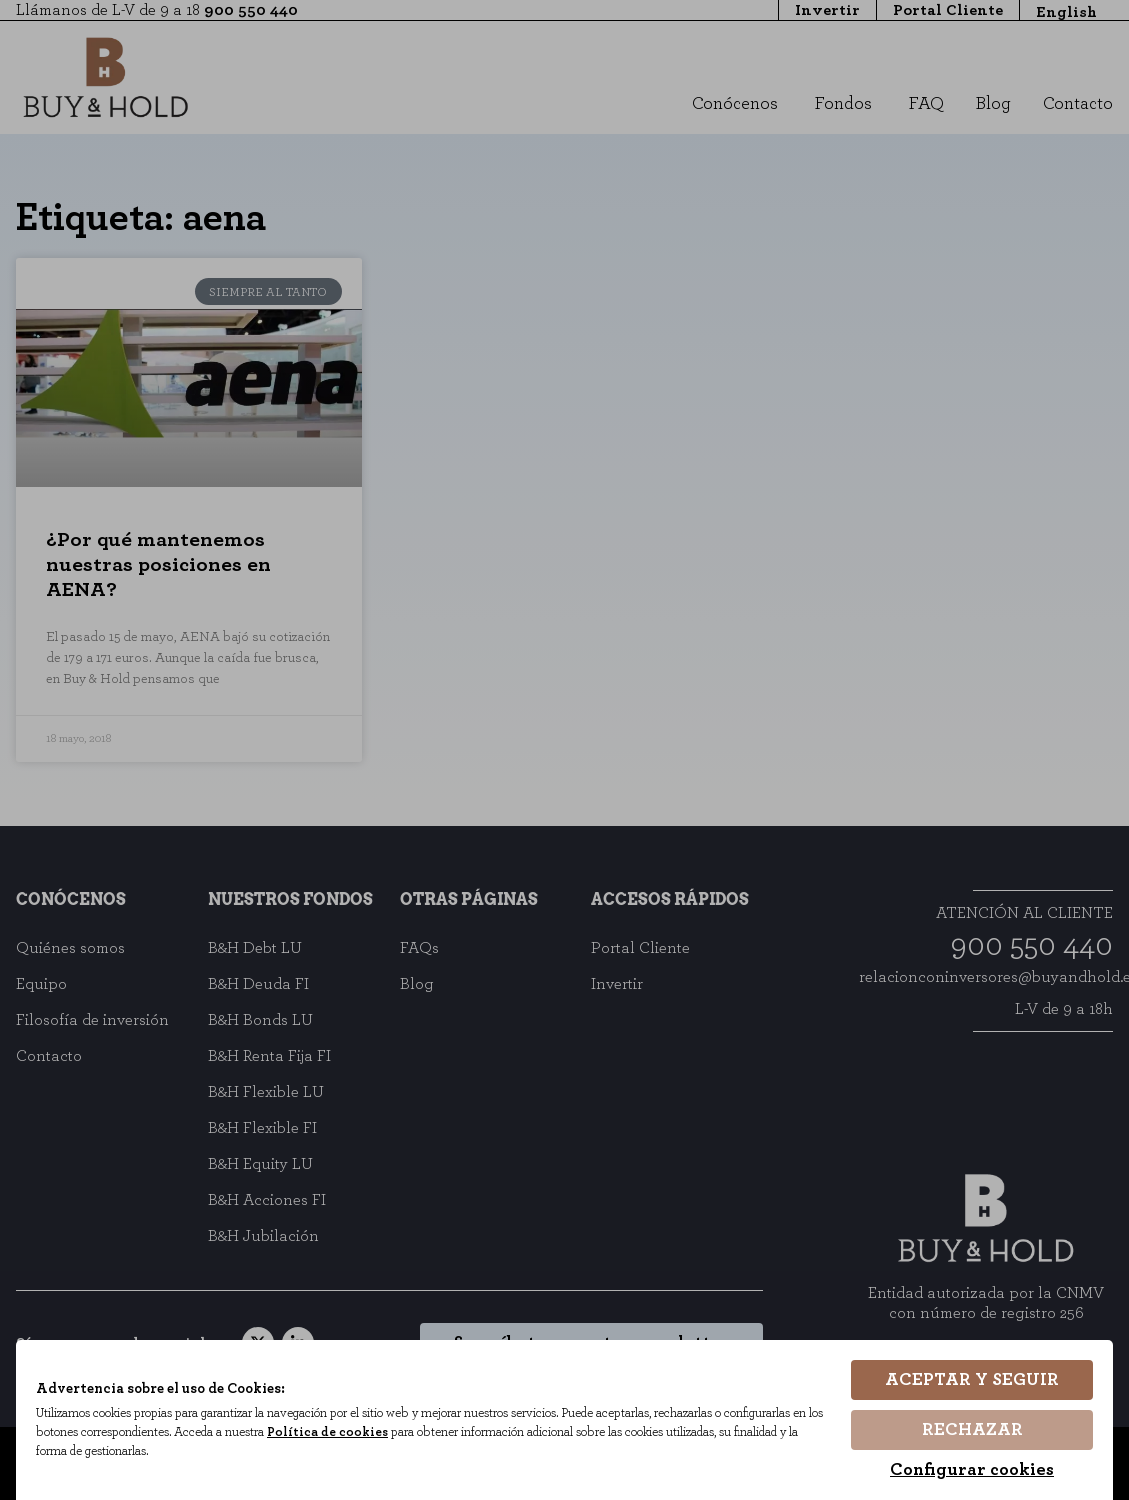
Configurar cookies (972, 1470)
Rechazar (972, 1430)
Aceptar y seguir (972, 1380)
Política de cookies (327, 1432)
